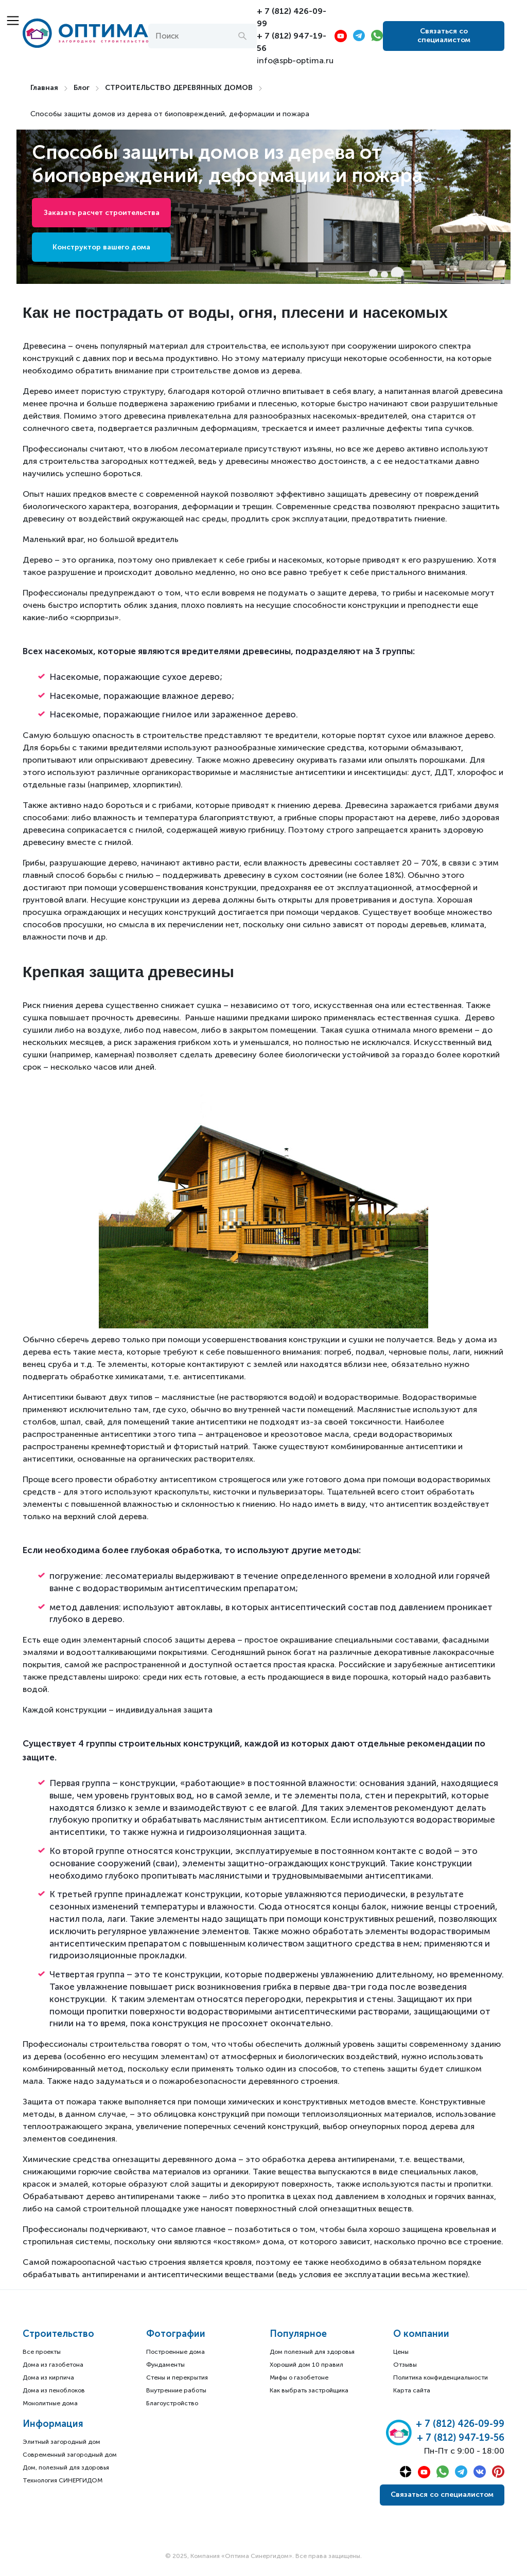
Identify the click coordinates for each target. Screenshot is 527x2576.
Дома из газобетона (53, 2364)
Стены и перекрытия (177, 2377)
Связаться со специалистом (443, 35)
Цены (401, 2351)
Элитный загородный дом (61, 2441)
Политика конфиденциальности (440, 2377)
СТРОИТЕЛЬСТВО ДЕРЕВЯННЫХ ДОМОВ (179, 87)
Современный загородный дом (70, 2454)
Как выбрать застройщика (309, 2390)
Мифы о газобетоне (299, 2377)
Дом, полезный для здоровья (66, 2467)
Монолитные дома (50, 2403)
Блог (82, 87)
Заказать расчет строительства (102, 212)
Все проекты (42, 2351)
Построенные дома (175, 2351)
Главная (44, 87)
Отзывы (405, 2364)
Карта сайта (411, 2390)
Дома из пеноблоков (54, 2390)
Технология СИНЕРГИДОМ (62, 2480)
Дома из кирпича (48, 2377)
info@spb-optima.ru (295, 60)
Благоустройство (172, 2403)
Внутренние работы (176, 2390)
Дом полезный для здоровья (312, 2351)
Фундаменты (165, 2364)
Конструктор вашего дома (101, 247)
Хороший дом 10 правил (306, 2364)
